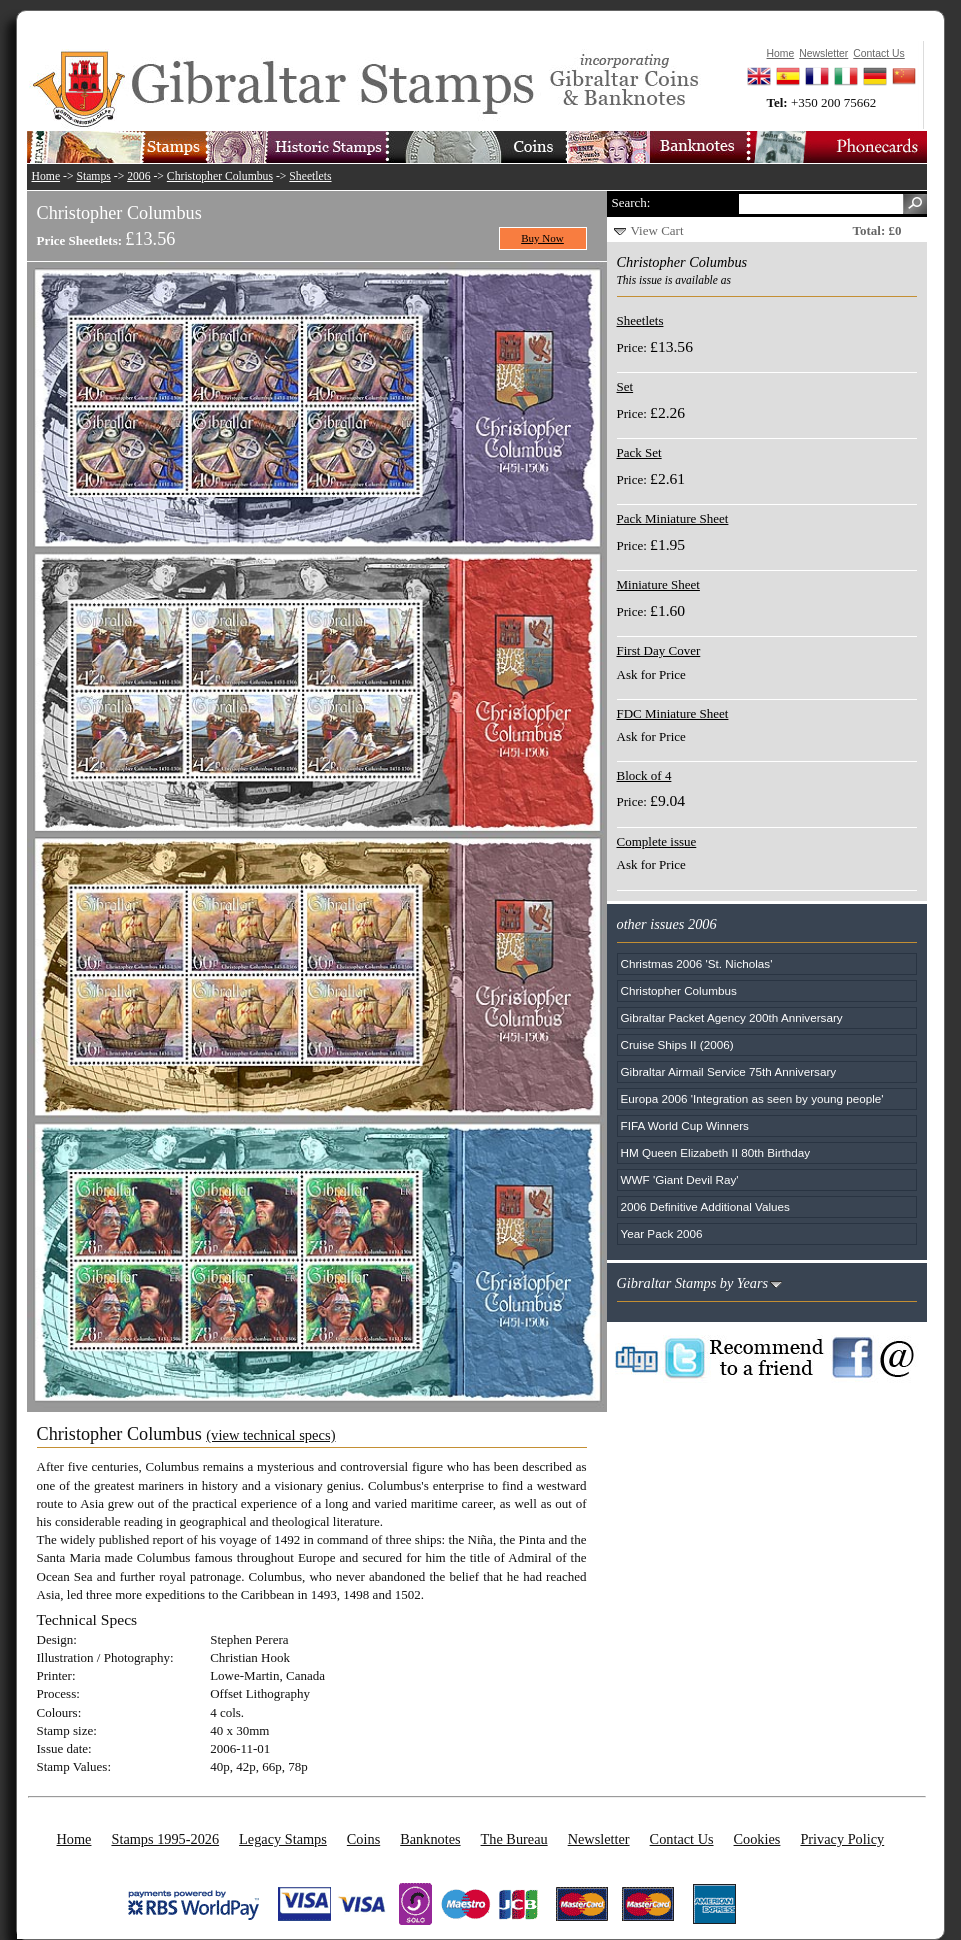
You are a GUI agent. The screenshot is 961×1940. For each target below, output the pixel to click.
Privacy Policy (842, 1839)
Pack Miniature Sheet (673, 518)
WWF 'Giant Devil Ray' (680, 1179)
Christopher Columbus (220, 176)
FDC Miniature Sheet (673, 713)
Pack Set (639, 452)
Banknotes (430, 1839)
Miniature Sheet (658, 584)
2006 (138, 176)
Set (625, 386)
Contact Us (682, 1839)
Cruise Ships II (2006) (677, 1044)
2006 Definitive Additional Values (705, 1206)
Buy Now (542, 238)
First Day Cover (659, 650)
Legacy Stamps (283, 1839)
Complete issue (657, 841)
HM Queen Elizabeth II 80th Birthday (716, 1152)
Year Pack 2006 (662, 1233)
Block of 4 (644, 775)
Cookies (757, 1839)
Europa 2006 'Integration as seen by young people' (752, 1098)
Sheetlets (310, 176)
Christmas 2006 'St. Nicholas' (697, 963)
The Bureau (514, 1839)
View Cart (657, 230)
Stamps (93, 176)
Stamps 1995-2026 (165, 1839)
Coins (363, 1839)
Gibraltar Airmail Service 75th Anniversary (729, 1071)
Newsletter (599, 1839)
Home (46, 176)
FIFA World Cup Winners (685, 1125)
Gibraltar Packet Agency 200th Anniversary (732, 1017)
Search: (631, 202)
